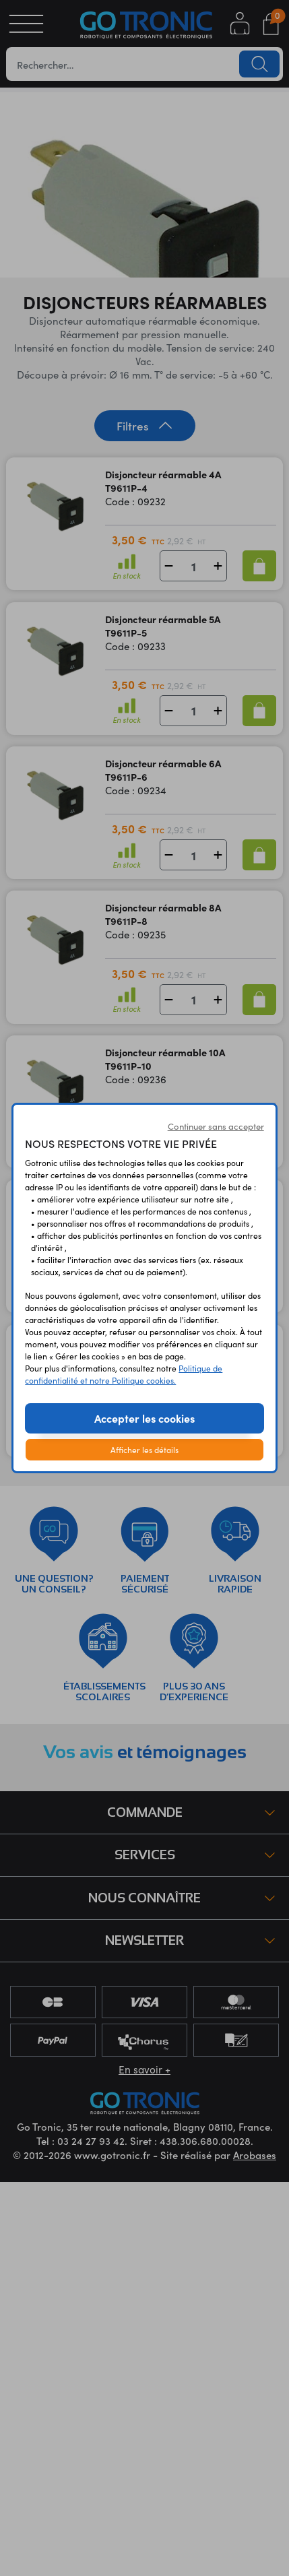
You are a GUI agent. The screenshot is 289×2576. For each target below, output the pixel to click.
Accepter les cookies (144, 1418)
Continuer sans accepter (216, 1126)
